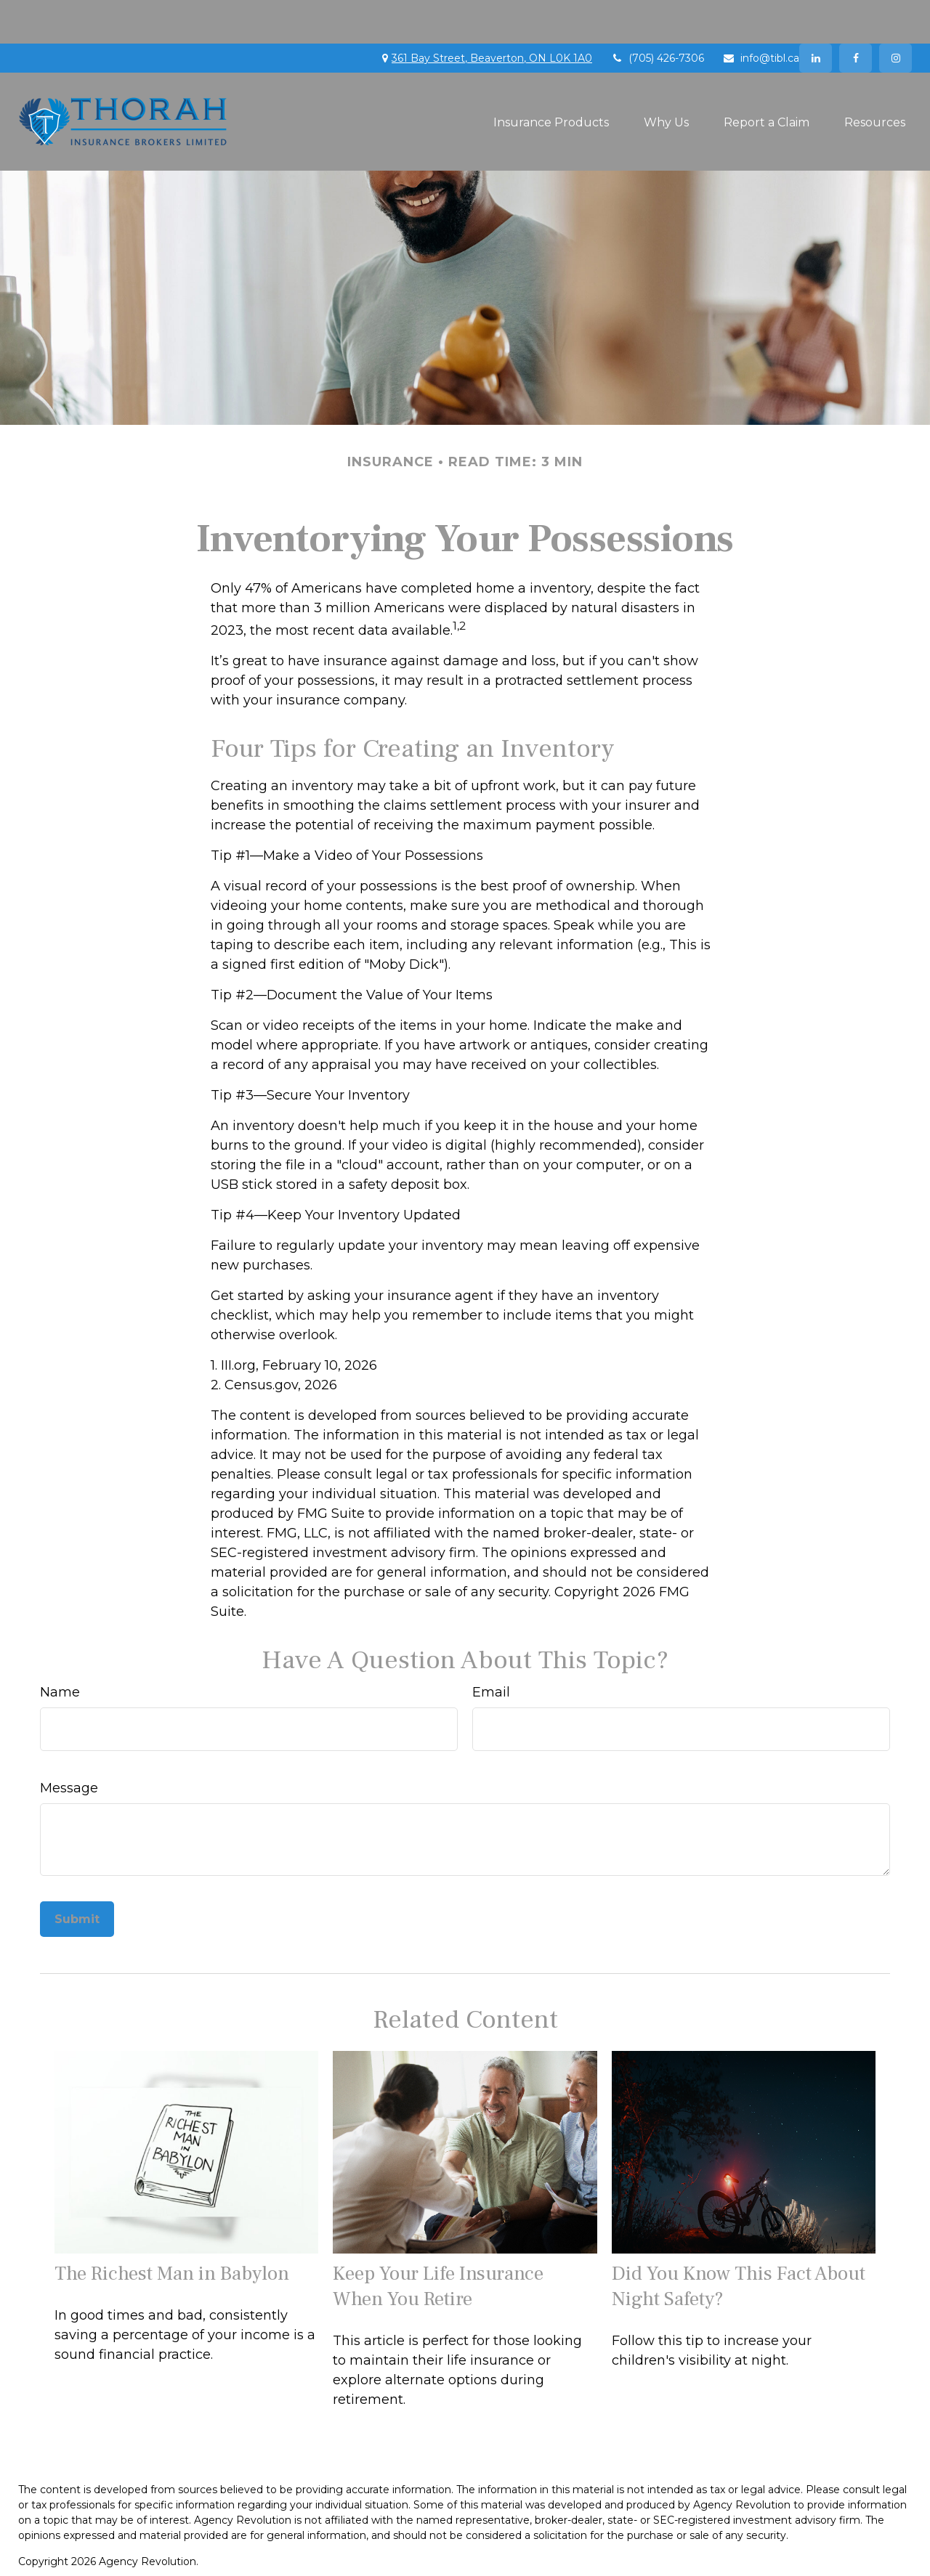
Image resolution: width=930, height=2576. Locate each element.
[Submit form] (77, 1875)
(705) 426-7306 (657, 14)
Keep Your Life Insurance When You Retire (438, 2242)
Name (60, 1649)
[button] (551, 78)
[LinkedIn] (815, 14)
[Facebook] (855, 14)
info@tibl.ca (760, 14)
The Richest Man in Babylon (171, 2230)
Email (491, 1649)
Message (69, 1744)
